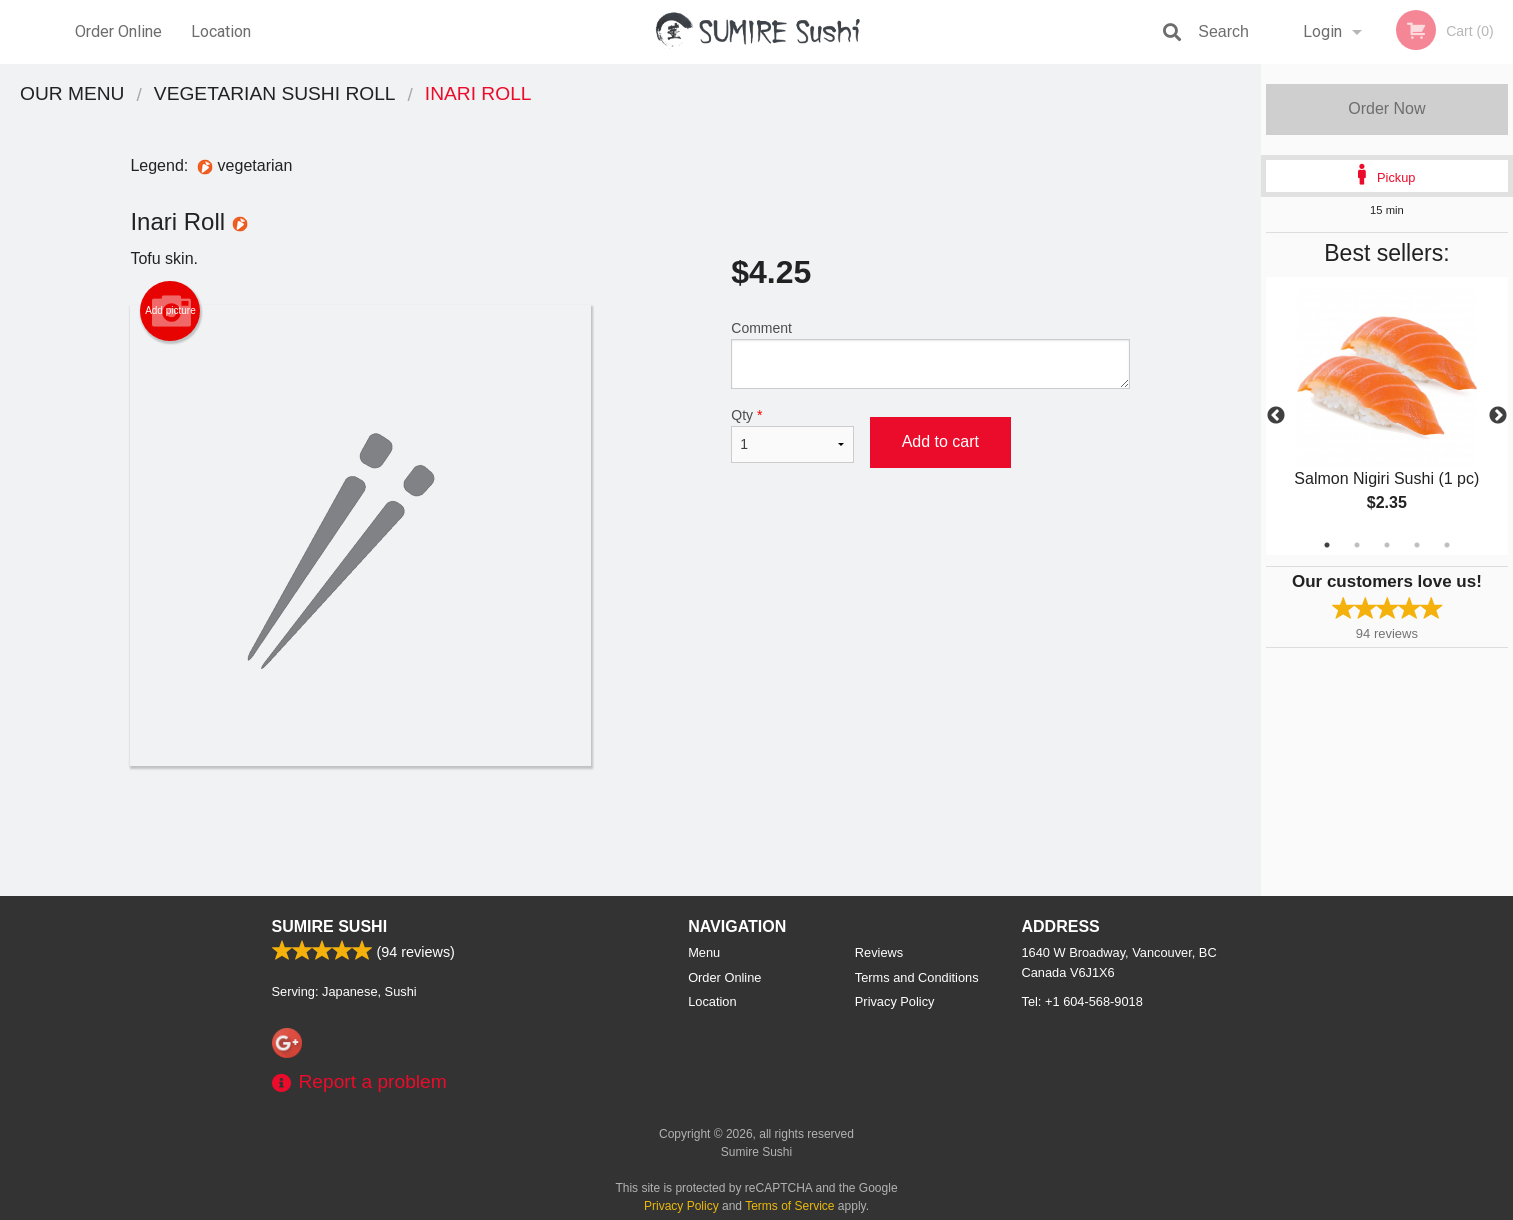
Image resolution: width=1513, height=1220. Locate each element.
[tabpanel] (1387, 416)
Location (221, 31)
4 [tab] (1417, 545)
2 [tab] (1357, 545)
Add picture (170, 311)
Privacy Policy (895, 1001)
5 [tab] (1447, 545)
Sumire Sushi (330, 926)
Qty (792, 435)
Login (1322, 31)
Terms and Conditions (917, 977)
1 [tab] (1327, 545)
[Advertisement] (630, 831)
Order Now (1386, 108)
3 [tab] (1387, 545)
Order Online (118, 31)
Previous (1276, 416)
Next (1498, 416)
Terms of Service (789, 1206)
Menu (704, 952)
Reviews (879, 952)
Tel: (1082, 1001)
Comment (930, 354)
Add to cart (940, 441)
